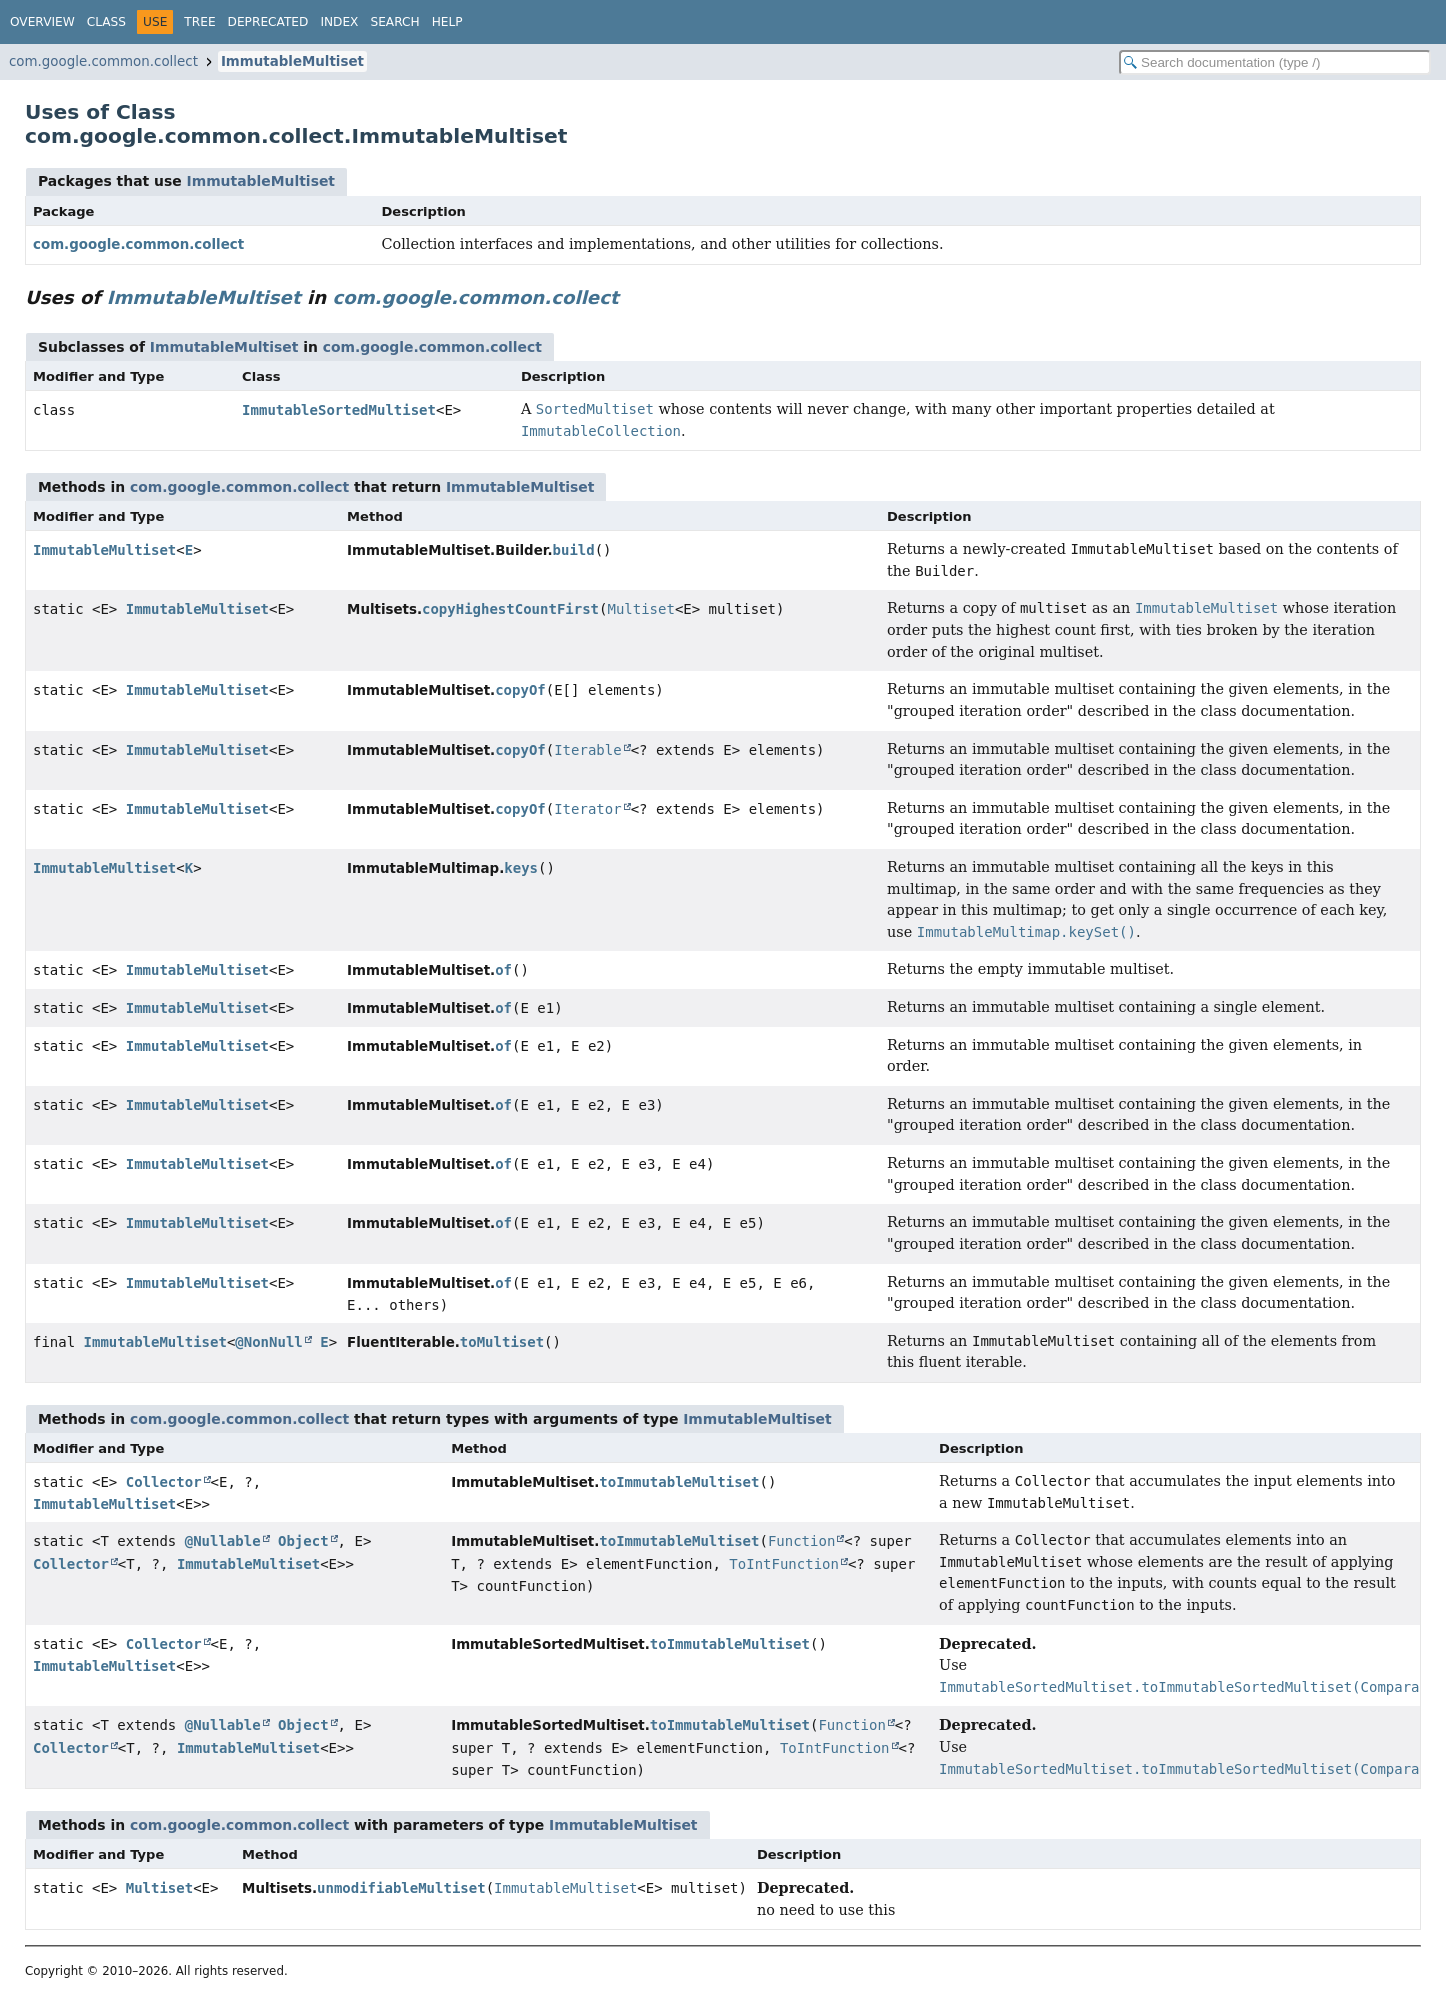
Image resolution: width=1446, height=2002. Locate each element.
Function (801, 1541)
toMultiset (502, 1342)
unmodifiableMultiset (401, 1888)
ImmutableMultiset (292, 61)
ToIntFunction (784, 1564)
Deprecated (268, 22)
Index (339, 22)
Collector (164, 1482)
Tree (199, 22)
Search (394, 22)
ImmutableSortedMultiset (339, 410)
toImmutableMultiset (679, 1482)
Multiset (640, 609)
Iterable (587, 750)
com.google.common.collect (103, 61)
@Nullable (223, 1541)
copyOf (520, 690)
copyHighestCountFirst (510, 609)
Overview (42, 22)
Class (106, 22)
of (503, 970)
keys (521, 868)
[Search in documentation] (1275, 62)
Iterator (587, 809)
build (574, 550)
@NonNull (268, 1342)
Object (303, 1541)
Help (447, 22)
